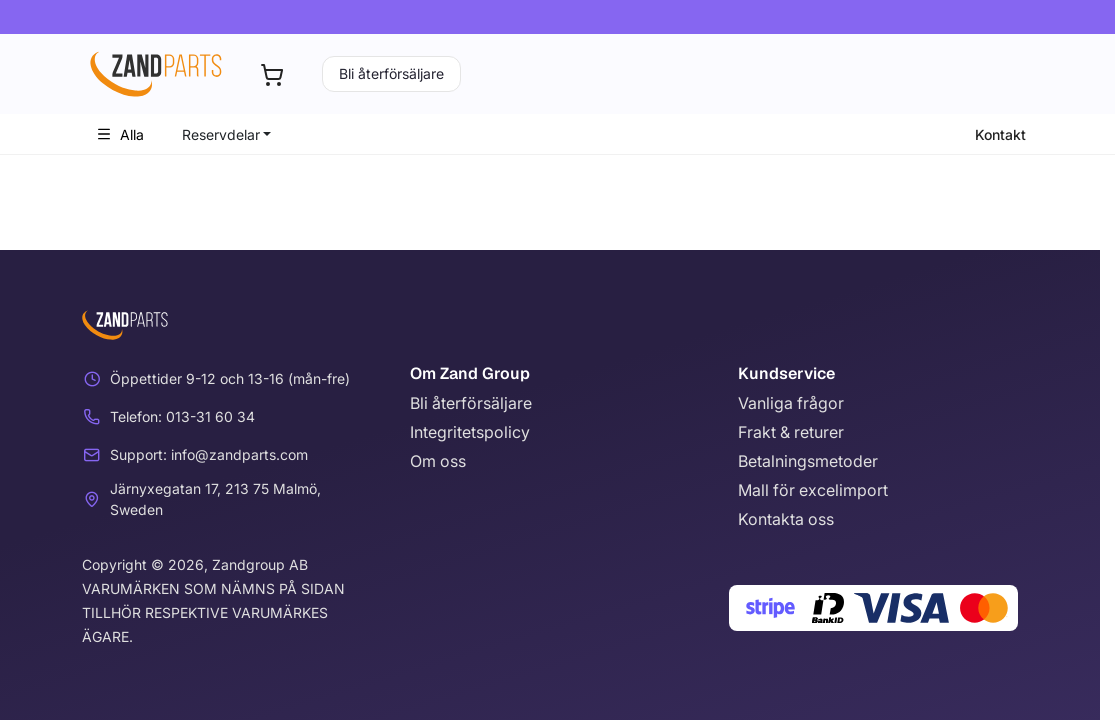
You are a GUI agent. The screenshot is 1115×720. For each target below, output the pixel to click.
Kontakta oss (786, 519)
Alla (120, 134)
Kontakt (1000, 134)
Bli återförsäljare (391, 73)
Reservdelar (221, 134)
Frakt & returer (791, 432)
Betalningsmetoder (808, 461)
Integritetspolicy (470, 432)
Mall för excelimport (813, 490)
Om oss (438, 461)
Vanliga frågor (791, 403)
